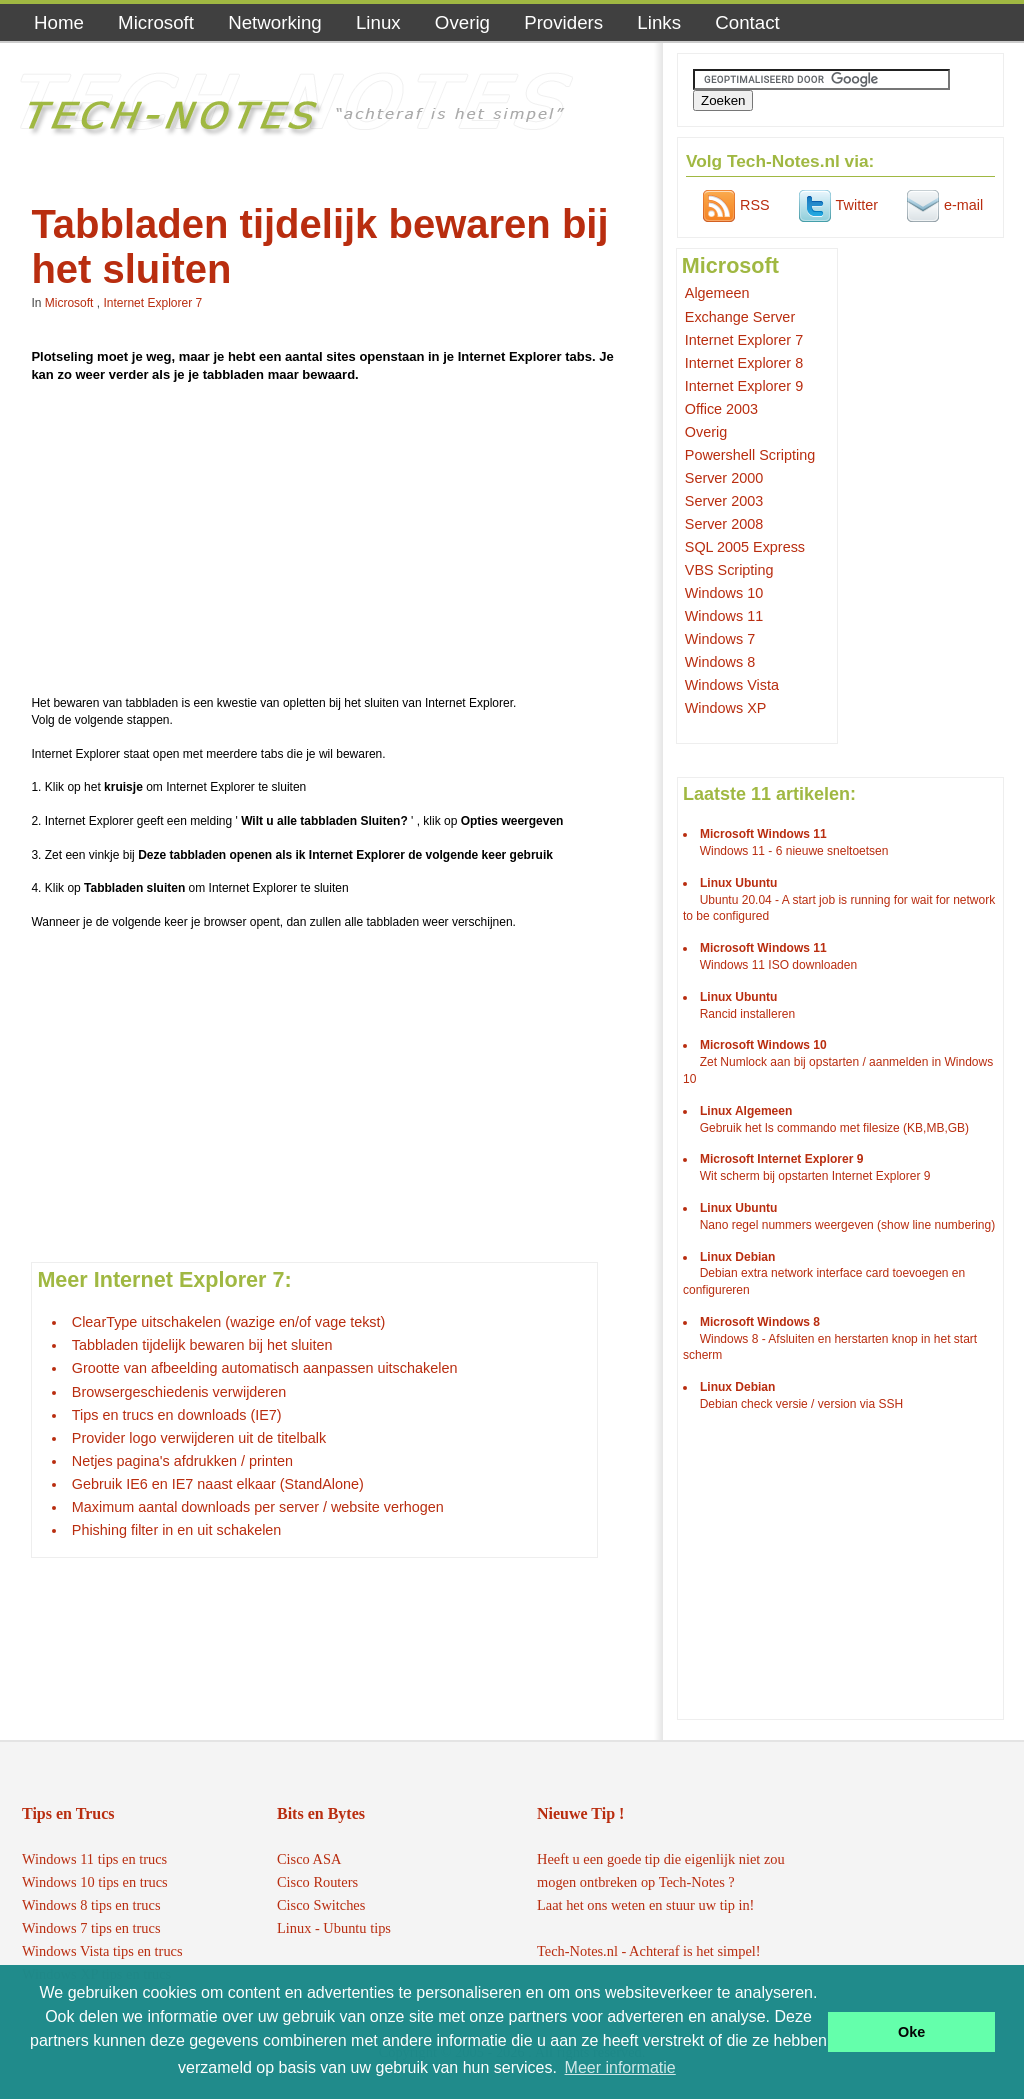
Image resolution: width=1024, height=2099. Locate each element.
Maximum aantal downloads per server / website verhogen (258, 1507)
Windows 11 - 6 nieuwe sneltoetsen (794, 851)
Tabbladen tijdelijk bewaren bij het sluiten (202, 1345)
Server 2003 (724, 501)
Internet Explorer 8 (744, 363)
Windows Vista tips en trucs (102, 1951)
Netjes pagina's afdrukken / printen (182, 1461)
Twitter (836, 205)
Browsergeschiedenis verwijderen (179, 1392)
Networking (275, 22)
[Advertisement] (331, 542)
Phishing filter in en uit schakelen (177, 1530)
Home (59, 22)
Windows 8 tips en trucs (91, 1905)
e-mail (942, 205)
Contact (747, 22)
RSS (734, 205)
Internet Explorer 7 (152, 303)
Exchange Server (740, 317)
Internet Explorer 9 (744, 386)
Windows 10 (724, 593)
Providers (563, 22)
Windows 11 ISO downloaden (778, 965)
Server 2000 (724, 478)
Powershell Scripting (750, 455)
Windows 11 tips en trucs (94, 1859)
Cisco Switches (321, 1905)
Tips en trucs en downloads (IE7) (177, 1415)
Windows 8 (720, 662)
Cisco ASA (309, 1859)
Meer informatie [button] (620, 2067)
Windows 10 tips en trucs (95, 1882)
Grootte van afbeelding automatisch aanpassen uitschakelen (265, 1368)
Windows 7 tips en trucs (91, 1928)
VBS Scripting (729, 570)
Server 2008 (724, 524)
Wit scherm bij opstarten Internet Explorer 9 (815, 1176)
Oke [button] (911, 2032)
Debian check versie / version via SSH (801, 1404)
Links (659, 22)
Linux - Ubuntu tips (334, 1928)
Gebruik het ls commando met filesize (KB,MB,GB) (834, 1128)
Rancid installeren (747, 1014)
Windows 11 (724, 616)
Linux (378, 22)
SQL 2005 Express (745, 547)
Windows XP (726, 708)
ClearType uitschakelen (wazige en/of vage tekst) (229, 1322)
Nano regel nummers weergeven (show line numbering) (847, 1225)
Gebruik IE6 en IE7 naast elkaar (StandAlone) (218, 1484)
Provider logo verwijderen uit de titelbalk (199, 1438)
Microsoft (156, 22)
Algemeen (717, 293)
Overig (462, 22)
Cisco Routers (317, 1882)
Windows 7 (720, 639)
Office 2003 (721, 409)
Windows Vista (732, 685)
